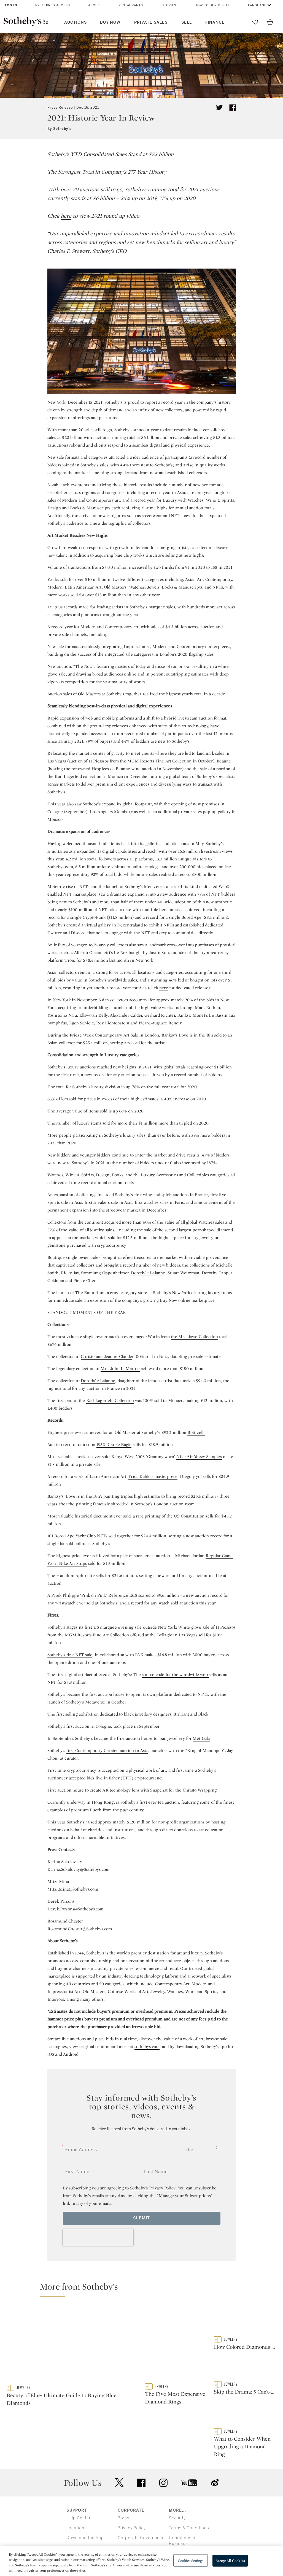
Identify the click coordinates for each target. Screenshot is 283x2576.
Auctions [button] (75, 22)
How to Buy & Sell (212, 5)
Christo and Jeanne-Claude (106, 1356)
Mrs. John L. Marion (120, 1368)
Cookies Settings (190, 2560)
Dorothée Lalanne (148, 1273)
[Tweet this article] (219, 107)
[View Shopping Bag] (270, 22)
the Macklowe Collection (194, 1336)
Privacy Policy (132, 2501)
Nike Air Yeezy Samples (199, 1456)
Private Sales (151, 22)
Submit (141, 2218)
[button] (145, 2289)
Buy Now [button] (110, 22)
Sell (186, 22)
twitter (119, 2456)
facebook (141, 2456)
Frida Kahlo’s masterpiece (152, 1476)
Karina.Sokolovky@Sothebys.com (78, 1869)
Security (177, 2491)
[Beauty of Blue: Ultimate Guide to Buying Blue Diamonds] (72, 2345)
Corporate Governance (141, 2511)
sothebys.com (147, 2046)
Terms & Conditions (189, 2501)
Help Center (78, 2491)
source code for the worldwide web (175, 1674)
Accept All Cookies (230, 2560)
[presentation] (98, 2237)
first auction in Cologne (88, 1726)
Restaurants (130, 5)
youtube (189, 2456)
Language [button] (257, 5)
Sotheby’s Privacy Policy (153, 2188)
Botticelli (196, 1432)
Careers (126, 2521)
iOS (50, 2054)
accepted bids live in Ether (94, 1778)
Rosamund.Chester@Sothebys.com (79, 1929)
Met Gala (201, 1738)
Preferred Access (52, 5)
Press (124, 2491)
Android (70, 2054)
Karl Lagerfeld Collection (110, 1400)
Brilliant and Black (190, 1714)
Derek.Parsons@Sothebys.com (75, 1909)
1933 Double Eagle (113, 1444)
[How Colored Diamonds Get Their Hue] (245, 2321)
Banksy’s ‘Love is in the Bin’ (74, 1496)
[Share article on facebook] (232, 107)
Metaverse (95, 1702)
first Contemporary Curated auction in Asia (107, 1750)
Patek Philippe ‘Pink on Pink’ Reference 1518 (94, 1595)
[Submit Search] (240, 22)
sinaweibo (215, 2455)
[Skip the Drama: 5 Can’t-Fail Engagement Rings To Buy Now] (245, 2368)
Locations (76, 2501)
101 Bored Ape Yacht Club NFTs (77, 1536)
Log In (11, 5)
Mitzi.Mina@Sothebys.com (72, 1889)
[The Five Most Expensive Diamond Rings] (176, 2345)
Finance (215, 22)
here (66, 215)
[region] (141, 2561)
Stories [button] (169, 5)
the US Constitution (185, 1516)
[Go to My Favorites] (255, 22)
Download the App (85, 2511)
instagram (163, 2456)
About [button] (94, 5)
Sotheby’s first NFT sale (70, 1655)
